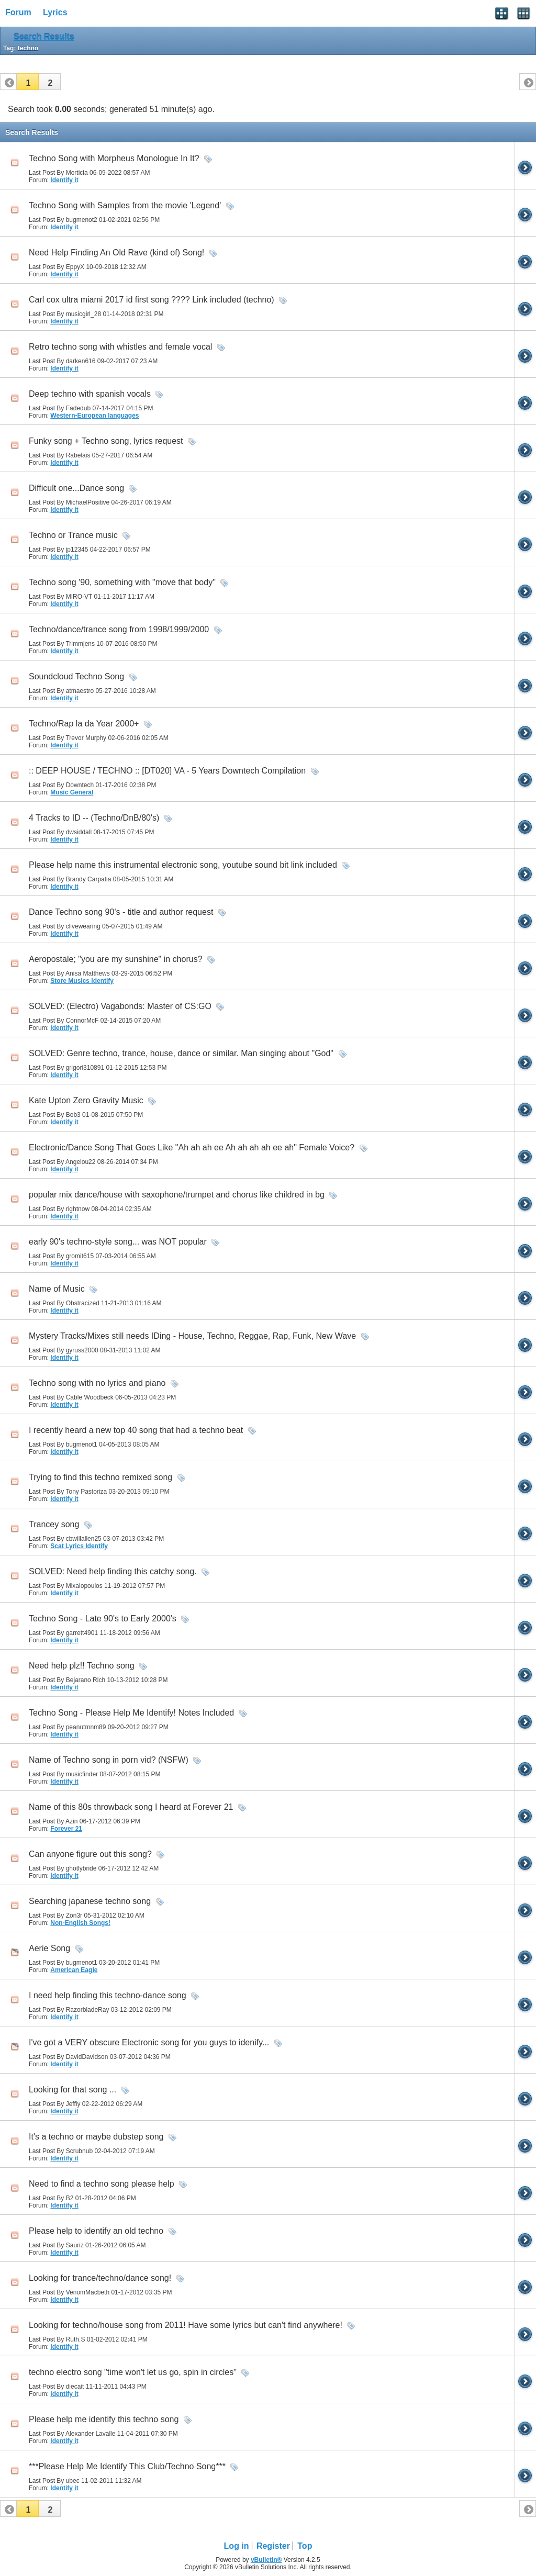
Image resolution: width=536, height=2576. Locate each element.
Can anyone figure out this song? (90, 1854)
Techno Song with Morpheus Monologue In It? (114, 158)
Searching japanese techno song (90, 1901)
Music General (71, 792)
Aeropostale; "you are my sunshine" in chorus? (116, 959)
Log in (236, 2545)
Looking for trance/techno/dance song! (100, 2277)
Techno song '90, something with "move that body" (122, 582)
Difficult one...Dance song (76, 488)
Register (273, 2545)
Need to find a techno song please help (101, 2183)
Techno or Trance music (73, 535)
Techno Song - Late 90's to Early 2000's (102, 1618)
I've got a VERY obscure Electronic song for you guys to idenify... (149, 2042)
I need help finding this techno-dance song (107, 1995)
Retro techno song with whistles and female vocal (120, 346)
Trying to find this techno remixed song (100, 1477)
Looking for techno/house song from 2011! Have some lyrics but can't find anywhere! (185, 2325)
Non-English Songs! (80, 1923)
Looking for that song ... (72, 2089)
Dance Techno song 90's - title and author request (121, 912)
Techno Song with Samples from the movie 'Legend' (125, 205)
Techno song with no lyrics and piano (97, 1383)
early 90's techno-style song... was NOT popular (118, 1241)
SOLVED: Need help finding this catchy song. (113, 1571)
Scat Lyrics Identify (79, 1546)
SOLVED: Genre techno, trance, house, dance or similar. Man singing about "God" (181, 1053)
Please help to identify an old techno (96, 2230)
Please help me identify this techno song (103, 2419)
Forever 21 (66, 1828)
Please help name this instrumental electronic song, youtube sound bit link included (183, 864)
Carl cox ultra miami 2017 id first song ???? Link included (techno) (151, 299)
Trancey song (54, 1524)
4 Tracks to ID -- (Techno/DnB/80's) (94, 817)
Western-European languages (94, 415)
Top (304, 2545)
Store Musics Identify (82, 980)
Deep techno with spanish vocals (90, 393)
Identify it (64, 180)
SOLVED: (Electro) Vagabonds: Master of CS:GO (120, 1006)
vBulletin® (266, 2559)
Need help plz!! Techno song (82, 1665)
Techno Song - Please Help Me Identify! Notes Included (131, 1712)
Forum (18, 12)
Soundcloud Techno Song (76, 676)
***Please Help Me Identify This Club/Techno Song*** (127, 2466)
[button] (28, 81)
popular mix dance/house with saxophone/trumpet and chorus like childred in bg (177, 1194)
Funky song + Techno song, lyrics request (106, 440)
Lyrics (55, 12)
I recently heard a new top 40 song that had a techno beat (136, 1430)
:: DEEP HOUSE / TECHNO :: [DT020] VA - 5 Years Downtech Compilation (167, 770)
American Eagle (73, 1970)
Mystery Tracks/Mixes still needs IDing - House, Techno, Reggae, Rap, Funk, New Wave (192, 1335)
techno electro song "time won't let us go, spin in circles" (133, 2372)
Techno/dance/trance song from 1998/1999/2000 (119, 629)
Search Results (44, 36)
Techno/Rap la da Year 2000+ (84, 723)
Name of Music (57, 1288)
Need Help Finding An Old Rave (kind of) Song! (116, 252)
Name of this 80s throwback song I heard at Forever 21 (131, 1806)
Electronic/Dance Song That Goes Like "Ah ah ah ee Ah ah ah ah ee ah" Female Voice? (191, 1147)
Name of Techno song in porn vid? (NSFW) (108, 1759)
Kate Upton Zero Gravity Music (86, 1100)
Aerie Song (49, 1948)
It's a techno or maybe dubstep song (96, 2136)
